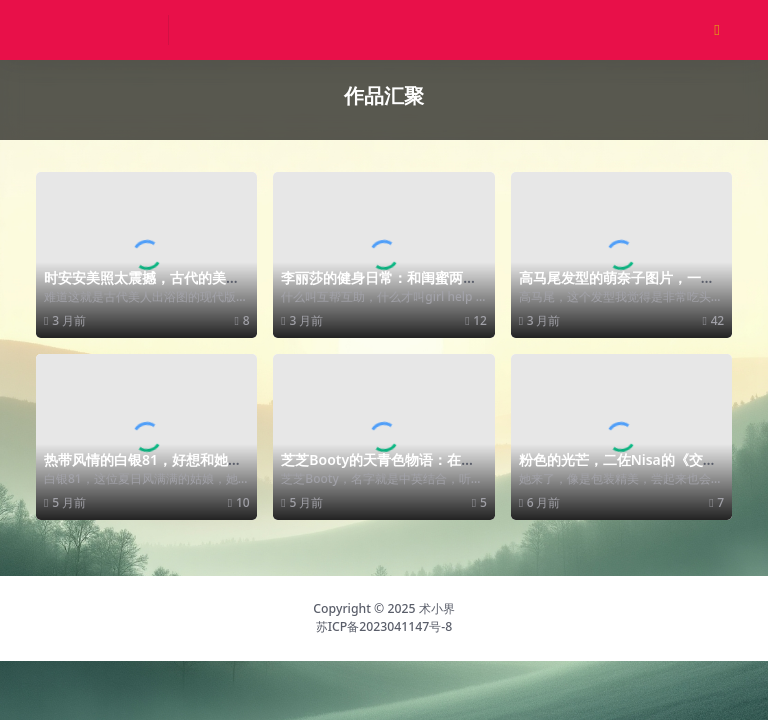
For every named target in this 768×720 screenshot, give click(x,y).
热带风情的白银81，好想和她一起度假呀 (143, 468)
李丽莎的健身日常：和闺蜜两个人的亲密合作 (379, 286)
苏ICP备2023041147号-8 (384, 626)
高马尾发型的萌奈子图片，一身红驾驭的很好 (617, 286)
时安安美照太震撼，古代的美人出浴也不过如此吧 (142, 286)
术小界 (437, 608)
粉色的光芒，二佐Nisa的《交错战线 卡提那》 (618, 468)
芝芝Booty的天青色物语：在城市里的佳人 (378, 468)
